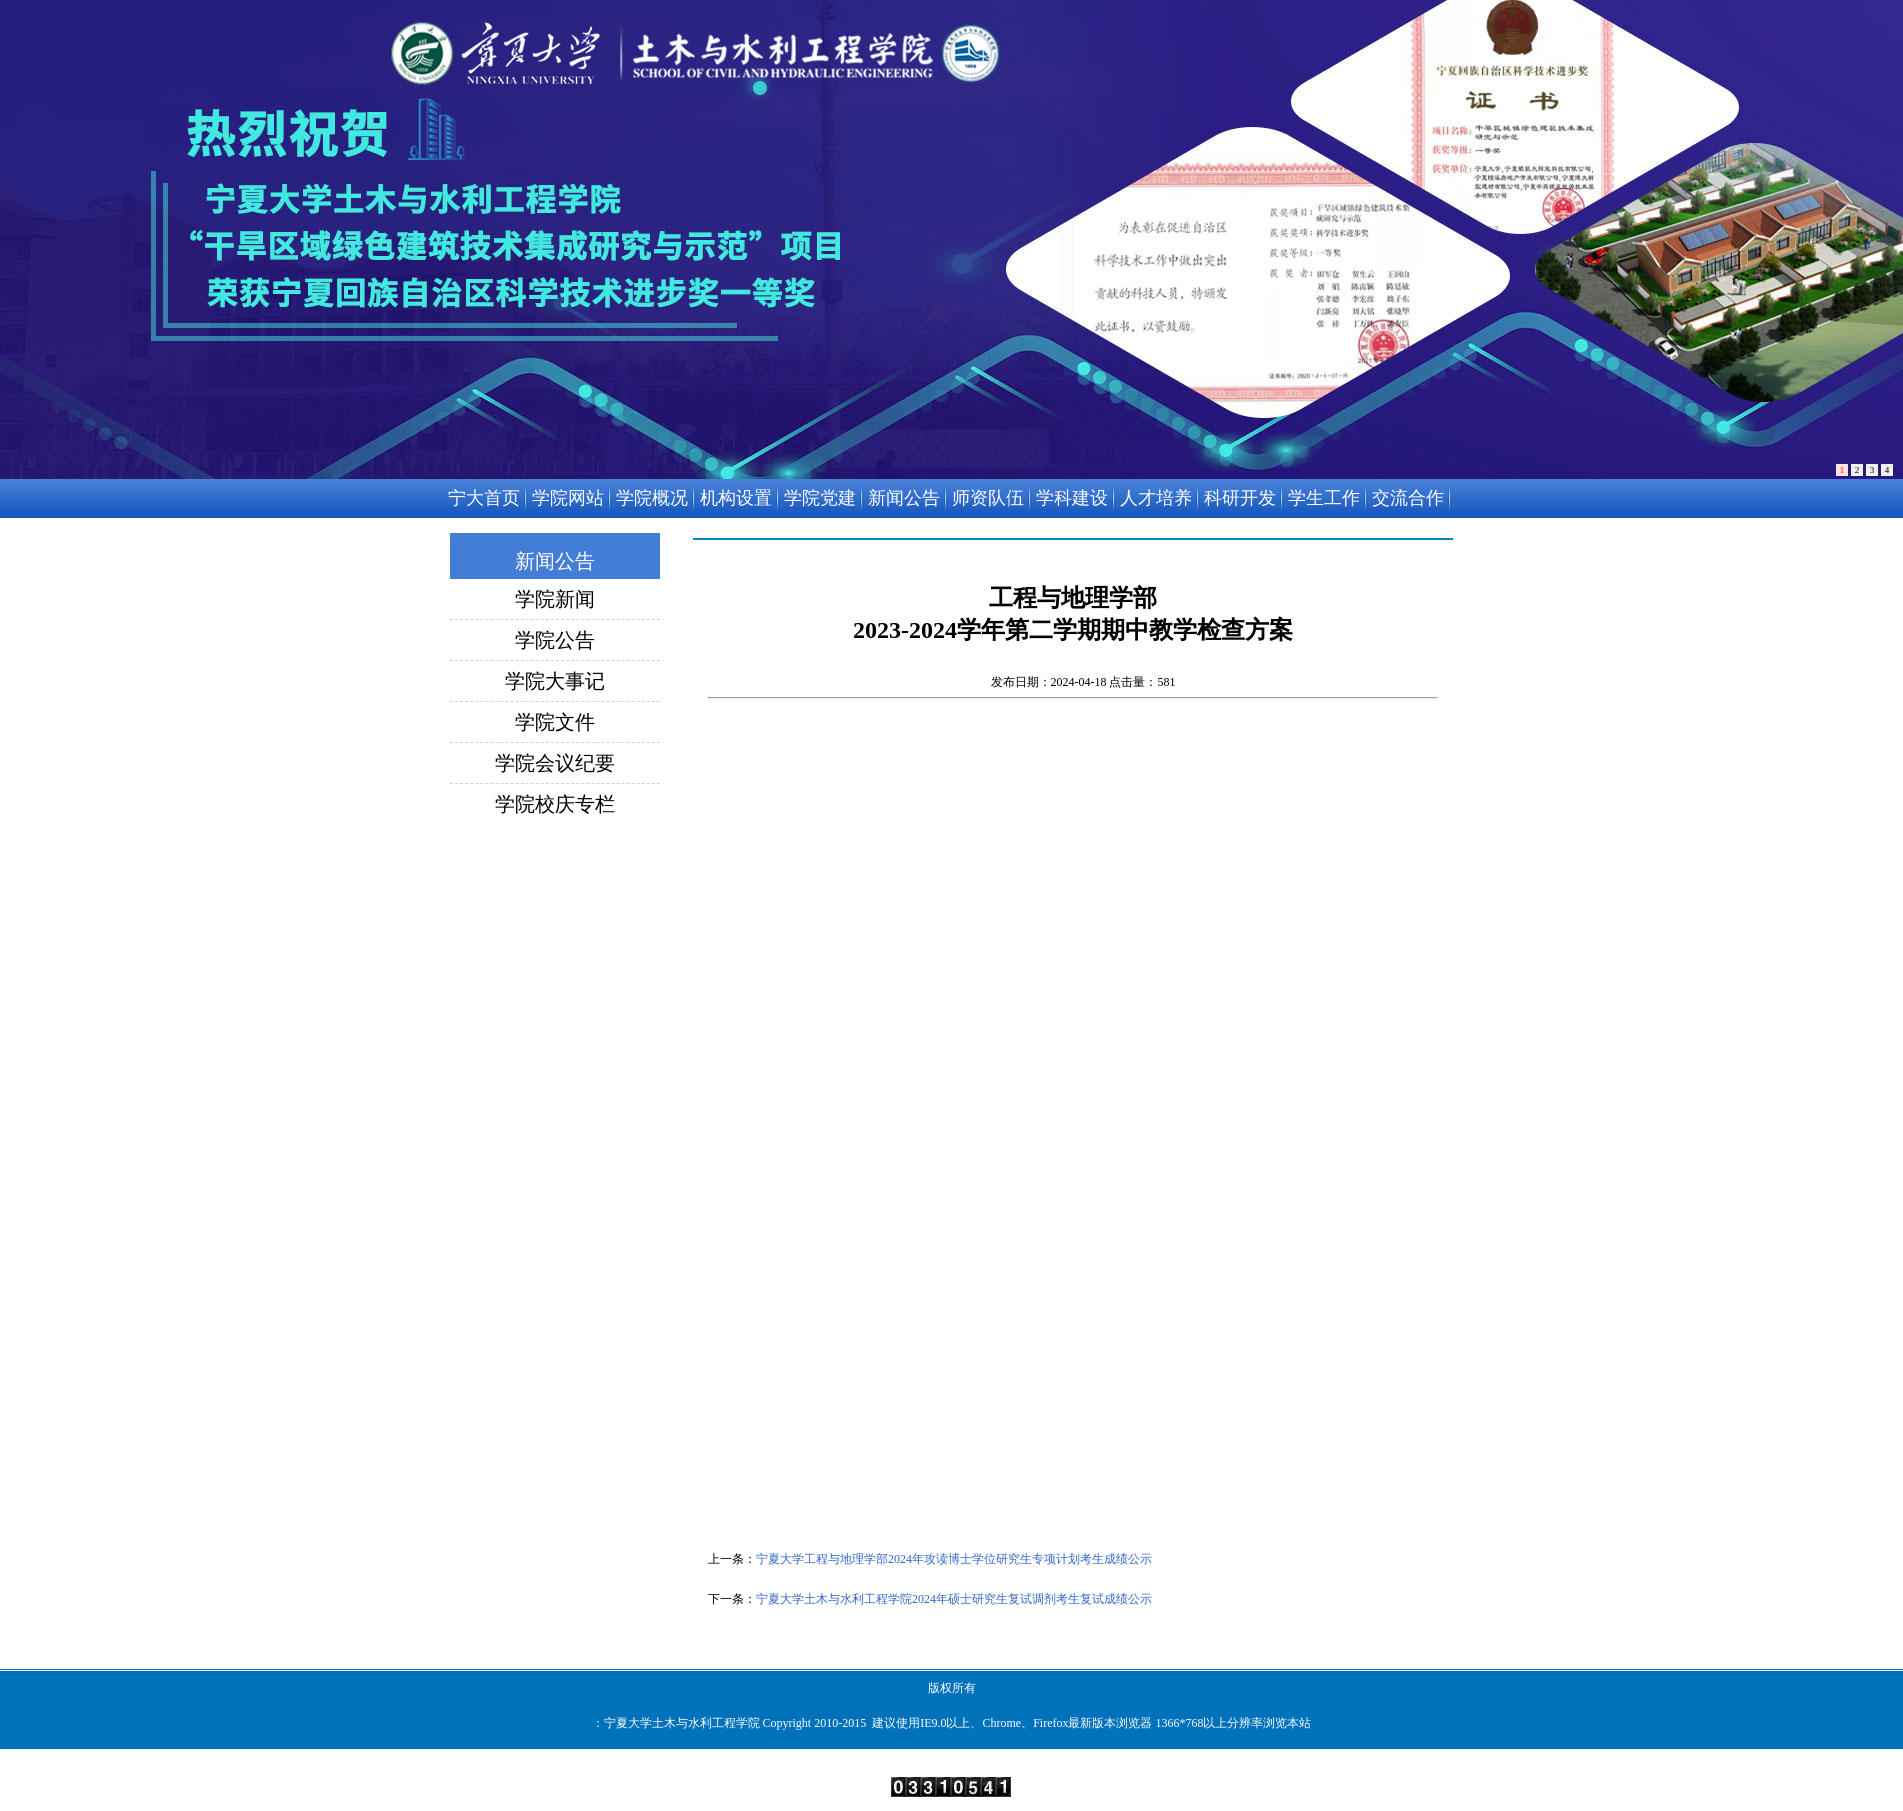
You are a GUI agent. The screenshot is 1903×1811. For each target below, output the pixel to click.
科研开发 (1240, 498)
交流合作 (1408, 498)
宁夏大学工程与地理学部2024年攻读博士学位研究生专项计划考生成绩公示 (954, 1559)
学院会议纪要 (555, 763)
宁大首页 (484, 498)
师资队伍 (988, 498)
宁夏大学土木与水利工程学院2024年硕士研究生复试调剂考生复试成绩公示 (954, 1599)
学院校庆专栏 (555, 804)
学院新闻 (555, 599)
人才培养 (1156, 498)
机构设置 (736, 498)
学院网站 (568, 498)
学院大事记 (555, 681)
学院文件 (555, 722)
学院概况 (652, 498)
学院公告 (555, 640)
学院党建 (820, 498)
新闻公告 (904, 498)
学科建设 (1072, 498)
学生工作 (1324, 498)
